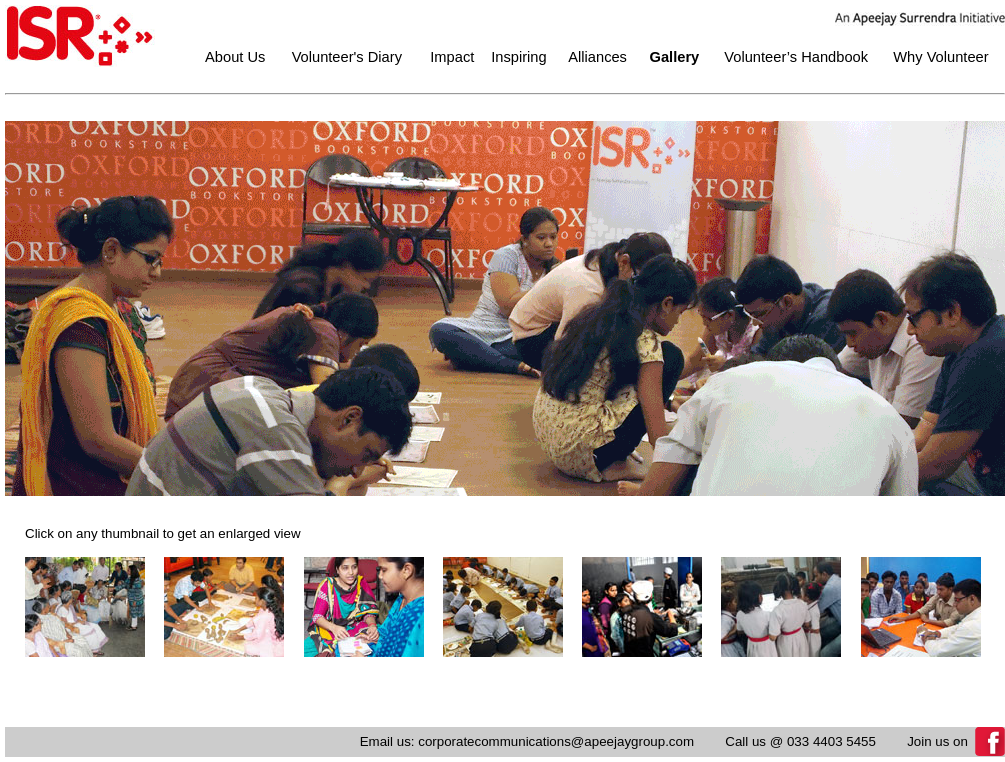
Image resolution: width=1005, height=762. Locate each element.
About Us (235, 57)
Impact (452, 57)
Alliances (597, 57)
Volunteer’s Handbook (796, 57)
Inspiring (518, 57)
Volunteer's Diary (347, 57)
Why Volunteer (940, 57)
